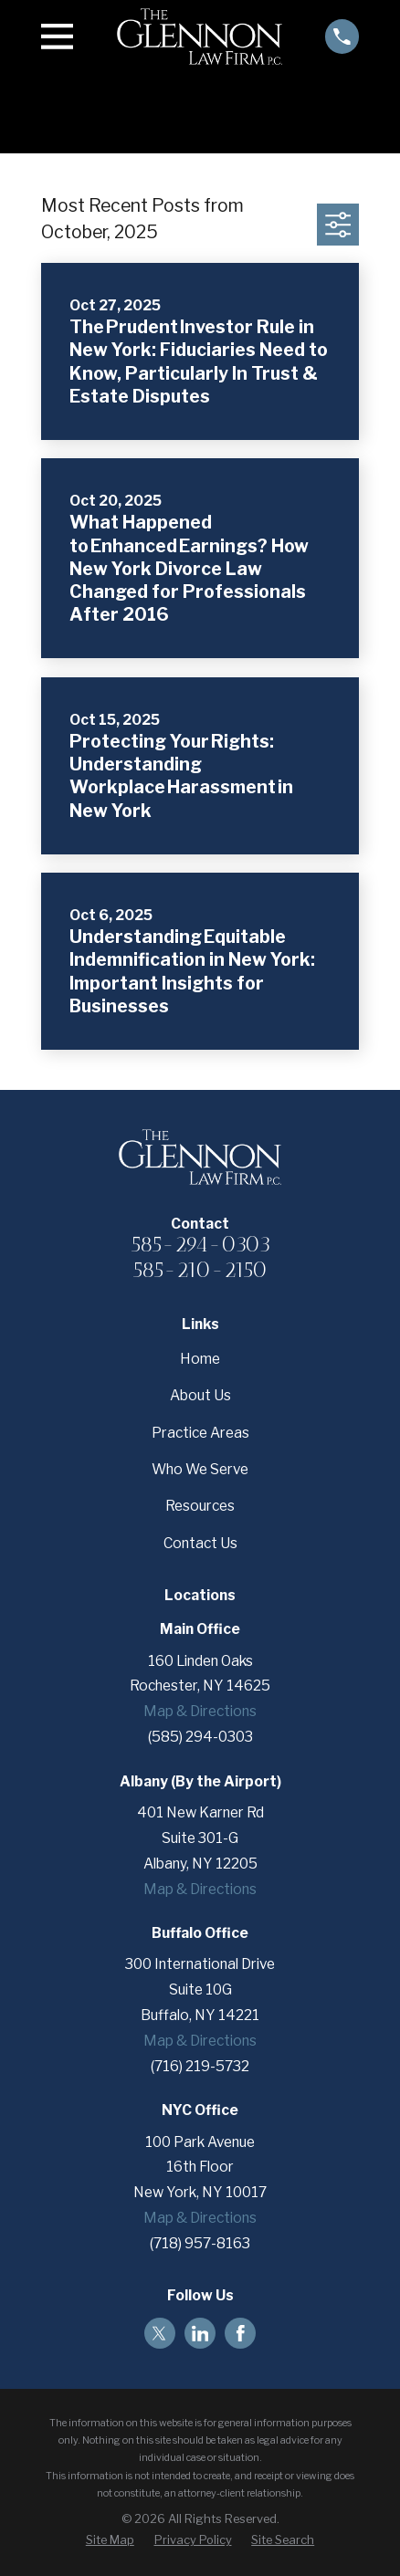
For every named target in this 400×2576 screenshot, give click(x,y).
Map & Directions (200, 1711)
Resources (200, 1505)
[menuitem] (110, 2539)
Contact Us (200, 1543)
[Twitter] (159, 2333)
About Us (200, 1395)
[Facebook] (240, 2333)
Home (200, 1358)
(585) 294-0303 (200, 1736)
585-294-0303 (200, 1244)
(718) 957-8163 (200, 2243)
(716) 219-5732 (200, 2066)
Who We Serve (200, 1469)
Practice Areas (200, 1432)
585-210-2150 (200, 1270)
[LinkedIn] (200, 2333)
